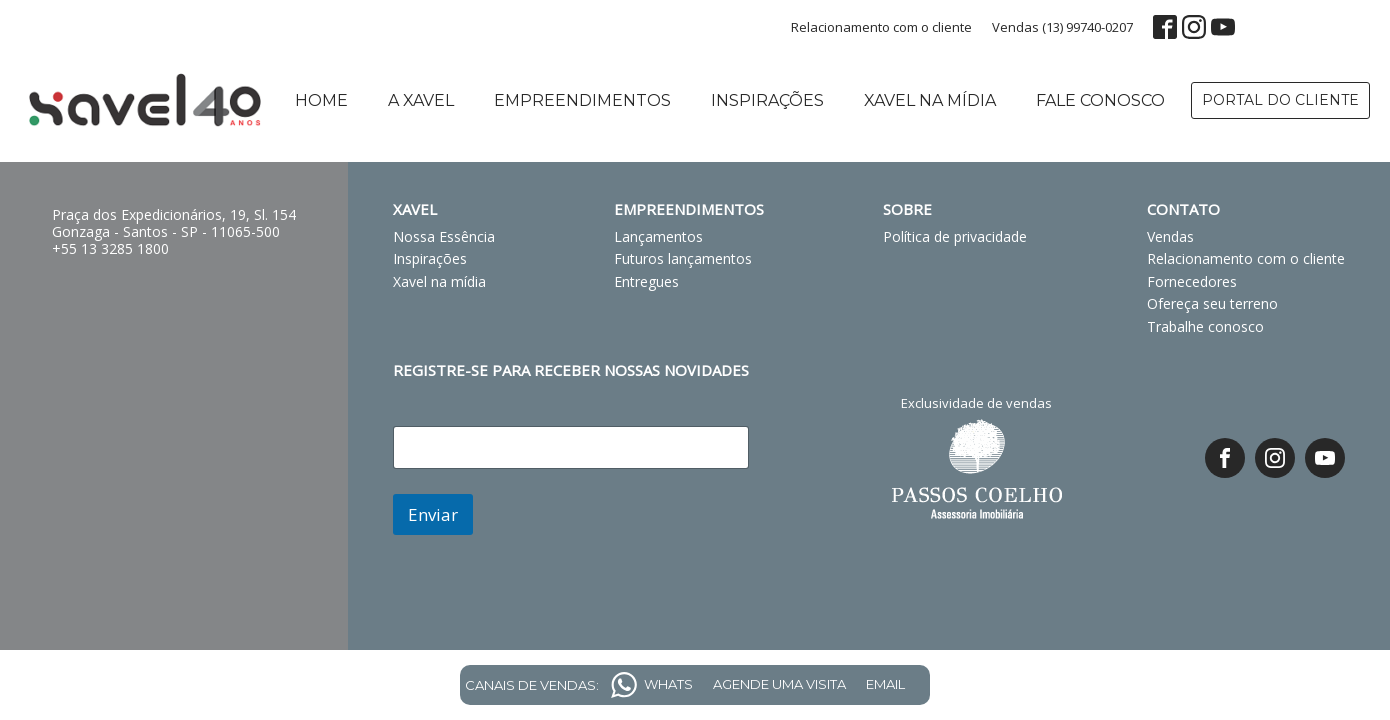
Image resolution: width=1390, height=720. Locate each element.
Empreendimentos (582, 100)
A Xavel (421, 100)
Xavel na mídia (930, 100)
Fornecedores (1192, 281)
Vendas (1170, 236)
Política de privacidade (955, 236)
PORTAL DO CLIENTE (1280, 100)
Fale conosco (1100, 100)
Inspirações (767, 100)
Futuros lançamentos (683, 258)
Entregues (646, 281)
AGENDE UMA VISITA (779, 684)
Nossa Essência (444, 236)
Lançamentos (658, 236)
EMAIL (885, 684)
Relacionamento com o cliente (881, 27)
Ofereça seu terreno (1212, 303)
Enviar (433, 514)
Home (321, 100)
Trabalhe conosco (1205, 326)
